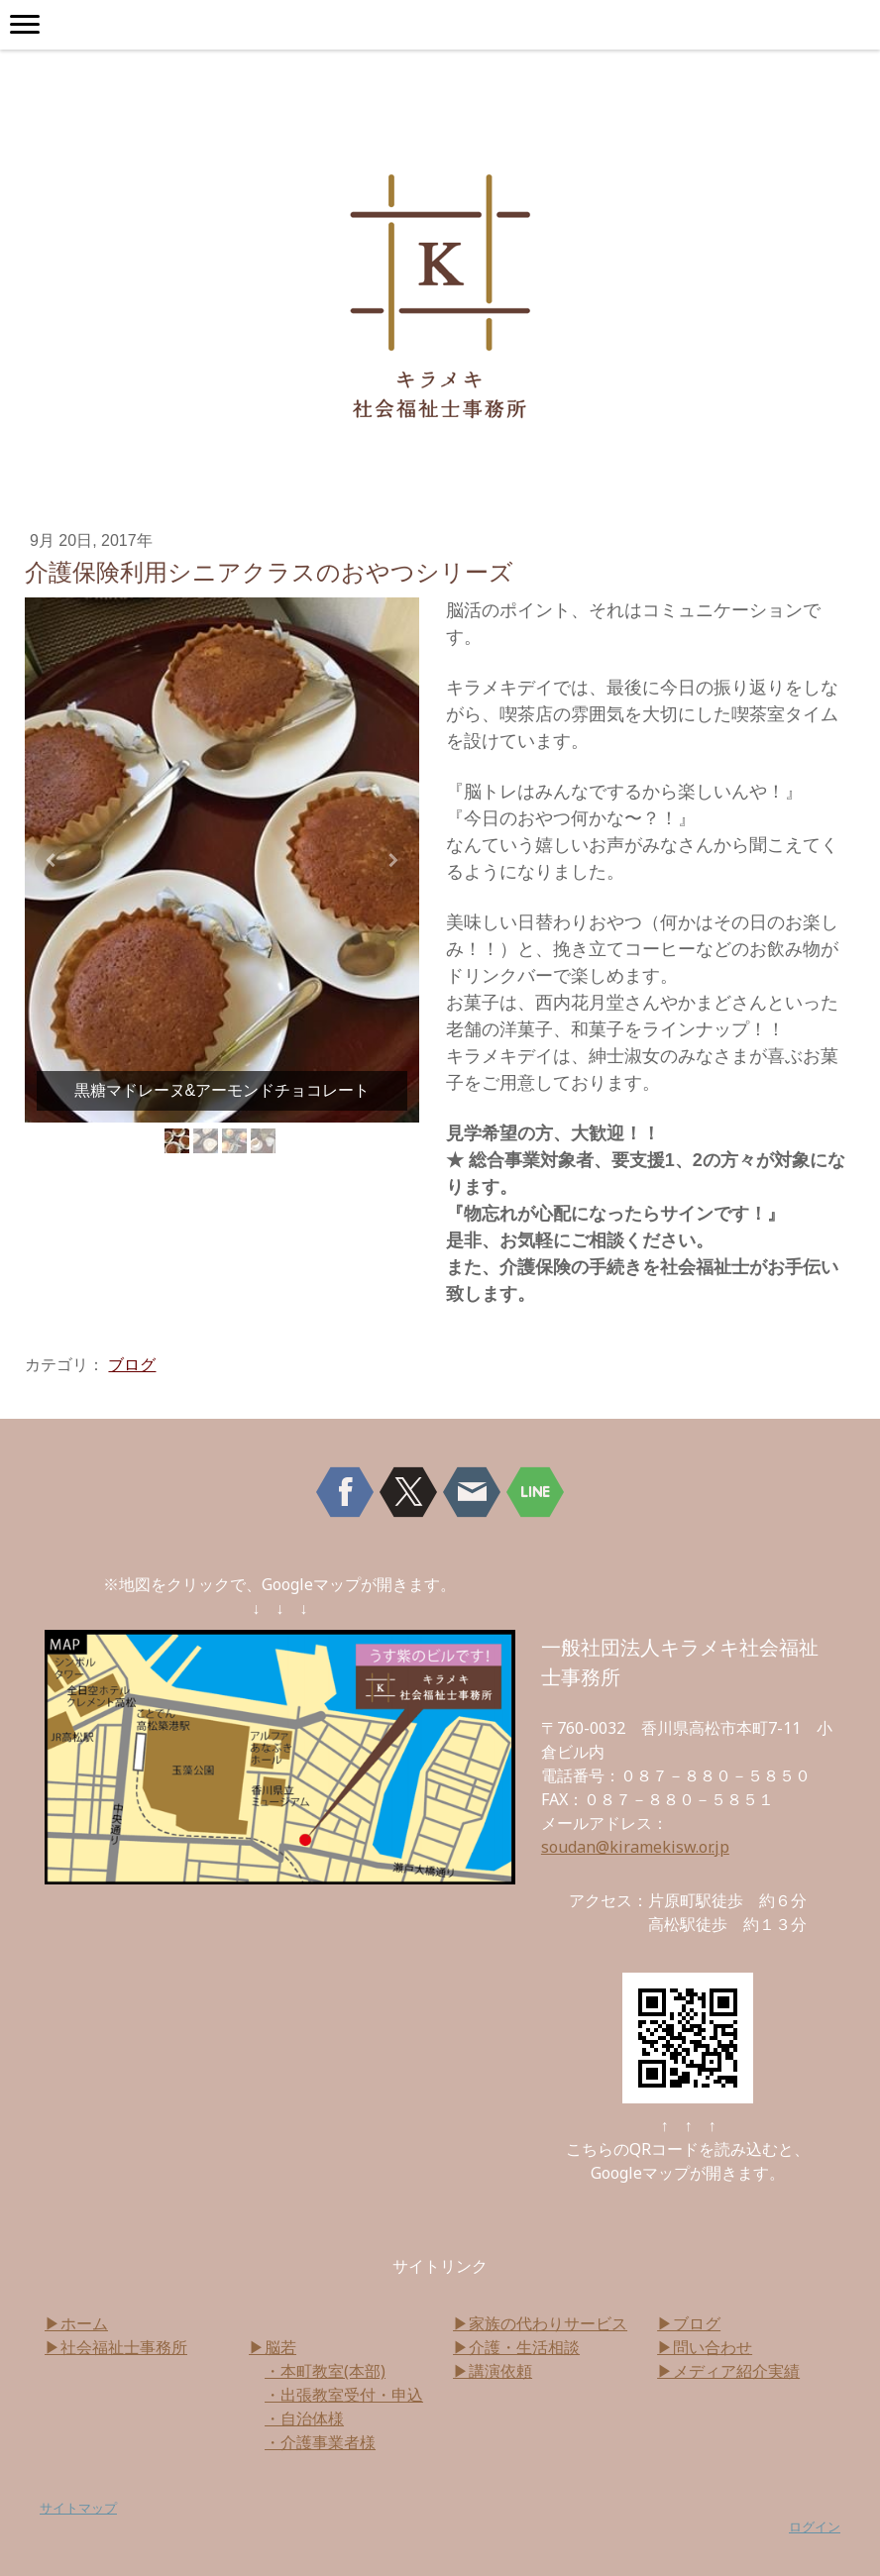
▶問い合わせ (704, 2347)
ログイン (814, 2526)
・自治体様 (304, 2418)
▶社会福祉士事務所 (116, 2347)
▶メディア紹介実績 (728, 2371)
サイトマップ (78, 2508)
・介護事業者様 (320, 2442)
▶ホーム (76, 2323)
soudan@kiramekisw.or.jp (635, 1847)
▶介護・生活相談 (516, 2347)
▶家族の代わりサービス (540, 2323)
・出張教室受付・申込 (344, 2395)
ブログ (132, 1364)
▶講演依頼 (492, 2371)
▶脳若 (272, 2347)
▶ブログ (688, 2323)
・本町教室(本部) (325, 2371)
